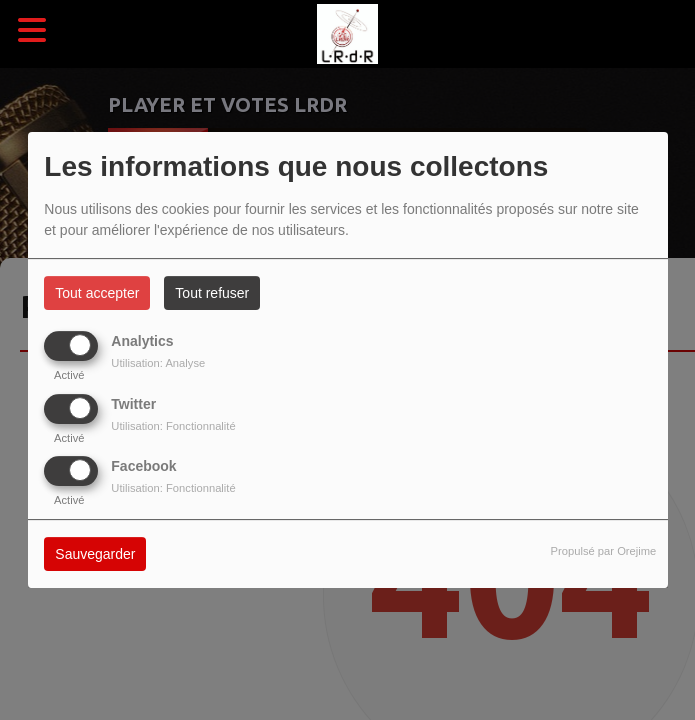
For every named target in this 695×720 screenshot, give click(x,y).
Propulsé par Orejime (604, 551)
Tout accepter (97, 293)
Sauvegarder (95, 554)
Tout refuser (212, 293)
